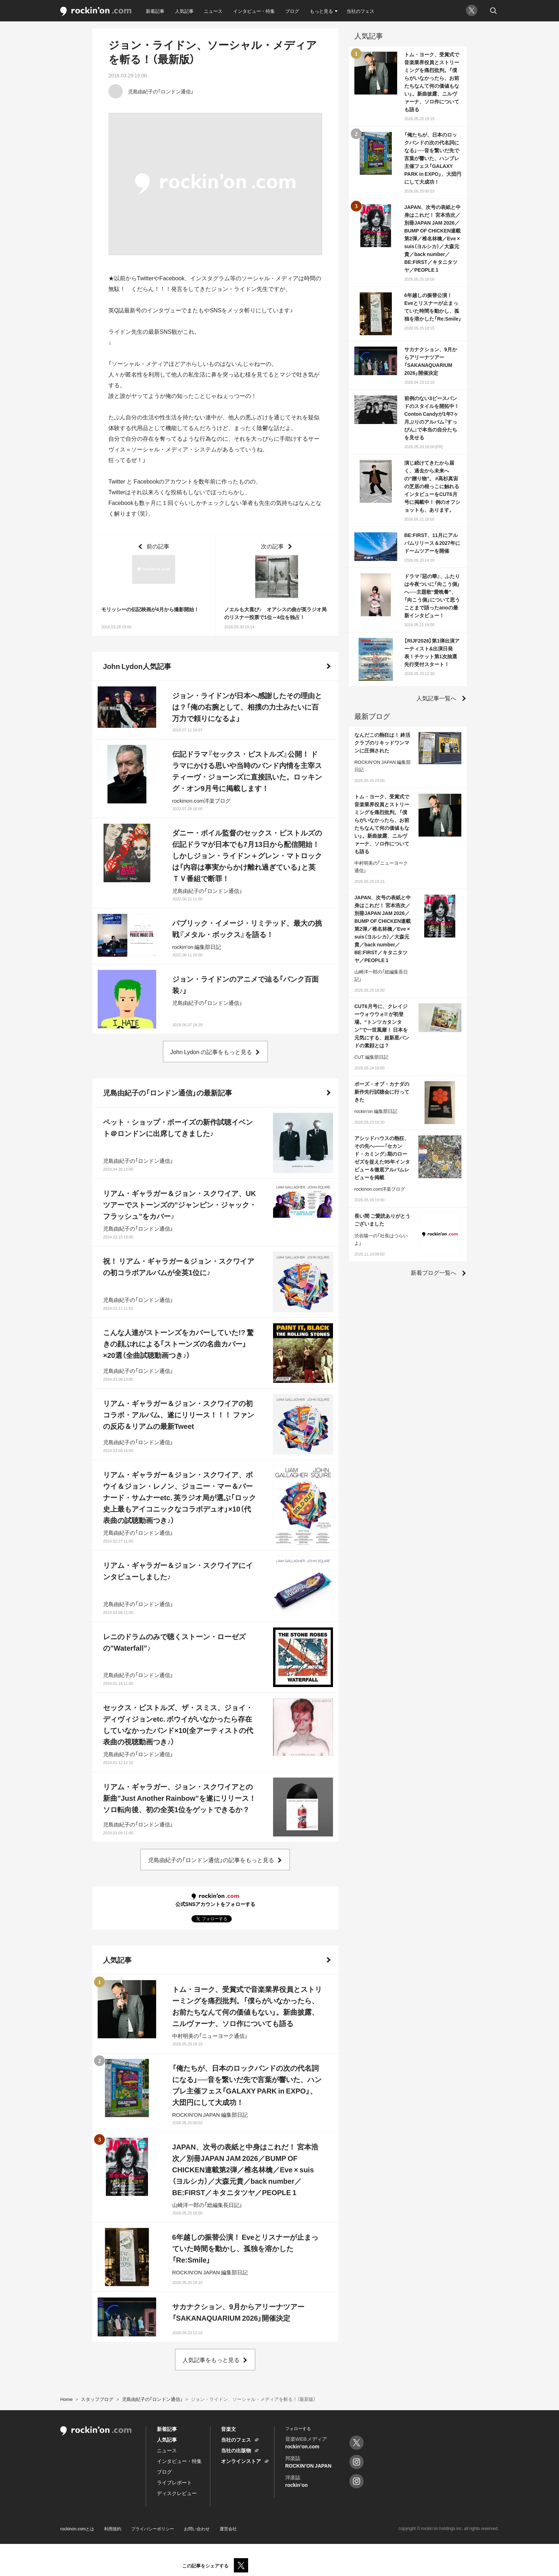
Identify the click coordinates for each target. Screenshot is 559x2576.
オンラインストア (241, 2460)
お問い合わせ (197, 2528)
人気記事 (184, 10)
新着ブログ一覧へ (433, 1272)
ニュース (213, 10)
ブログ (292, 10)
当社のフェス (360, 10)
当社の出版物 (236, 2450)
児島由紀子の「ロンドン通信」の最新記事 (167, 1092)
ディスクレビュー (177, 2492)
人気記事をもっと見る (211, 2359)
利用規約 (112, 2528)
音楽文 (228, 2428)
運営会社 (228, 2528)
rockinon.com (96, 11)
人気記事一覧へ (436, 698)
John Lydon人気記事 (137, 666)
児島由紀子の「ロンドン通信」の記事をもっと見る (211, 1859)
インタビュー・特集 (254, 10)
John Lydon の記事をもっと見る (211, 1051)
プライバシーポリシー (152, 2528)
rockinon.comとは (77, 2528)
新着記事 (155, 10)
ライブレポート (174, 2482)
